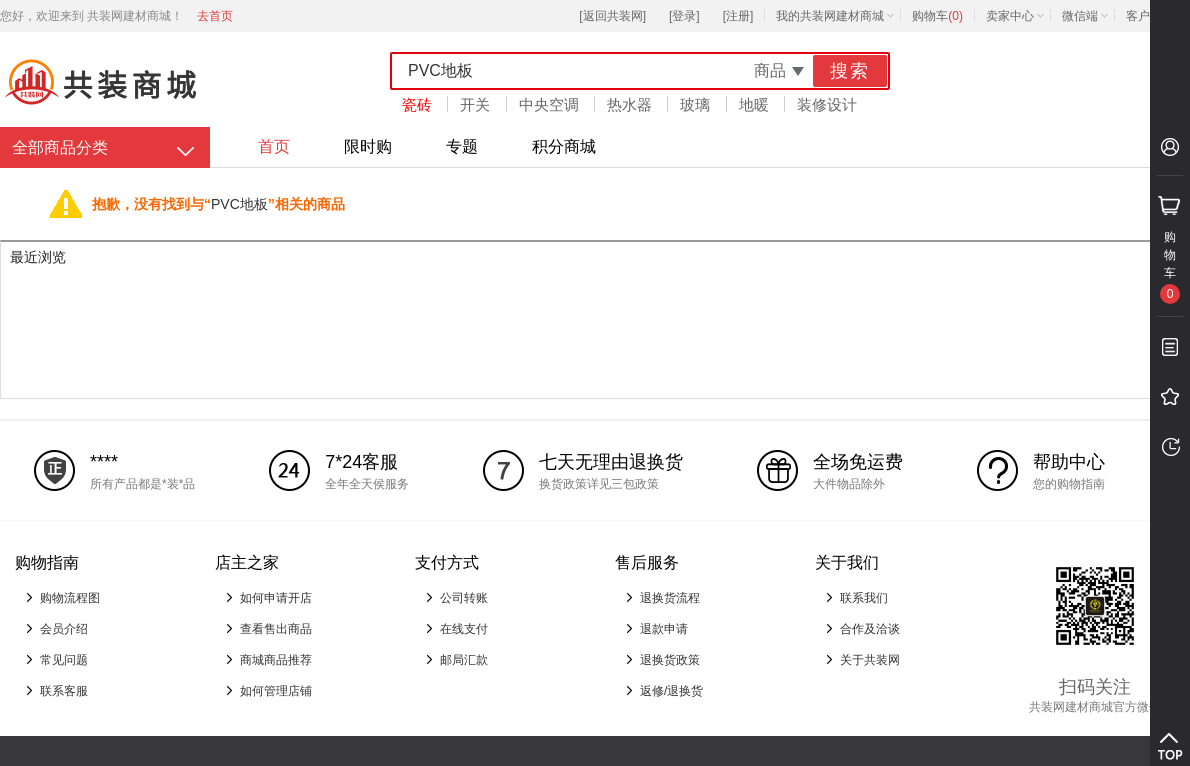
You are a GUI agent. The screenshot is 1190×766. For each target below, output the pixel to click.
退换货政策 (670, 660)
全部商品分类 (60, 147)
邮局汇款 (464, 660)
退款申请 (664, 629)
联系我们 (864, 598)
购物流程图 (70, 598)
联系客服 (64, 691)
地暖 (754, 104)
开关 (475, 104)
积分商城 (564, 146)
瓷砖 (417, 104)
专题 (462, 146)
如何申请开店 (276, 598)
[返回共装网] (612, 16)
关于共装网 (870, 660)
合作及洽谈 (870, 629)
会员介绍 (64, 629)
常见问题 (64, 660)
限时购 (368, 146)
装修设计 (827, 104)
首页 (274, 146)
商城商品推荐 (276, 660)
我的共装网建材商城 (830, 16)
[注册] (738, 16)
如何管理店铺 (276, 691)
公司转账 (464, 598)
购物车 (937, 16)
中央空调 (549, 104)
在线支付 (464, 629)
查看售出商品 (276, 629)
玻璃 (695, 104)
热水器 (629, 104)
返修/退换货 (671, 691)
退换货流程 (670, 598)
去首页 (215, 16)
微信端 (1080, 16)
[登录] (684, 16)
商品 (770, 70)
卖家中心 (1010, 16)
